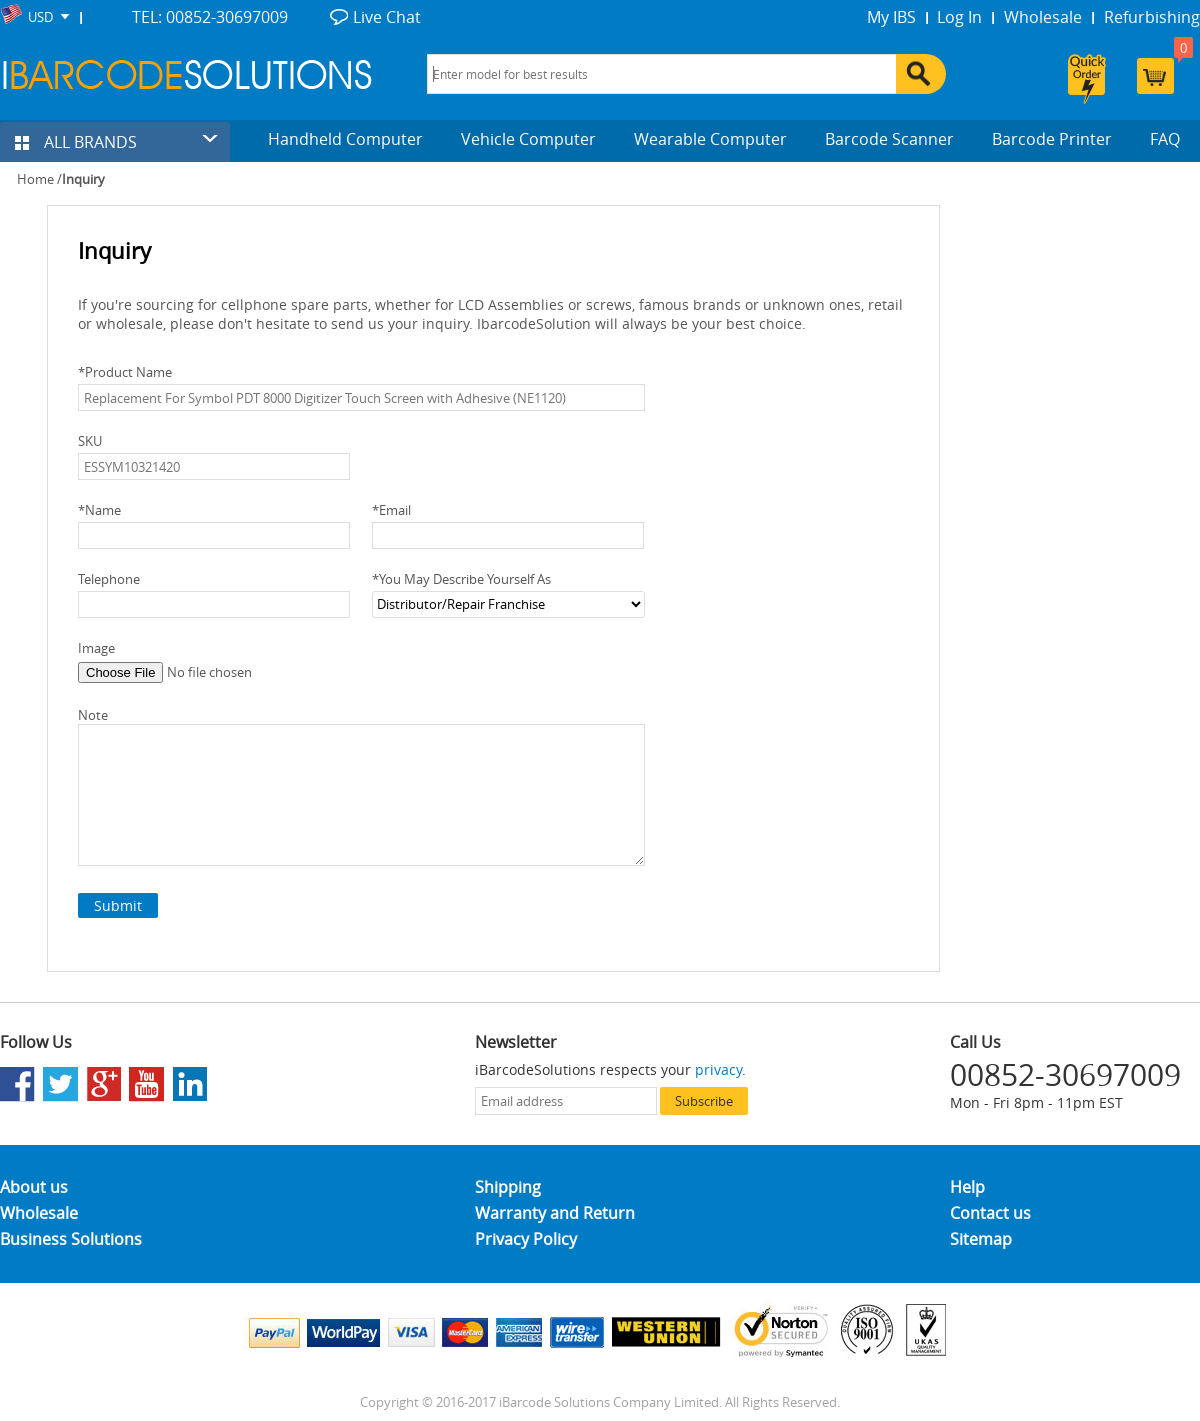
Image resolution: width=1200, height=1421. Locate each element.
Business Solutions (71, 1239)
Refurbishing (1152, 17)
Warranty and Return (555, 1213)
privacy (718, 1069)
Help (967, 1187)
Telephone (109, 579)
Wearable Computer (710, 139)
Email (391, 510)
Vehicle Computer (528, 139)
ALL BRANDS (76, 142)
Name (99, 510)
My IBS (891, 17)
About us (34, 1187)
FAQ (1165, 139)
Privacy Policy (526, 1239)
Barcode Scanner (889, 139)
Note (93, 715)
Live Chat (387, 17)
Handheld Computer (345, 139)
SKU (90, 441)
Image (96, 648)
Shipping (508, 1187)
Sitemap (981, 1239)
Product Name (125, 372)
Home (35, 179)
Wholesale (1043, 17)
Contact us (990, 1213)
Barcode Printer (1052, 139)
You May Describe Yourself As (461, 579)
